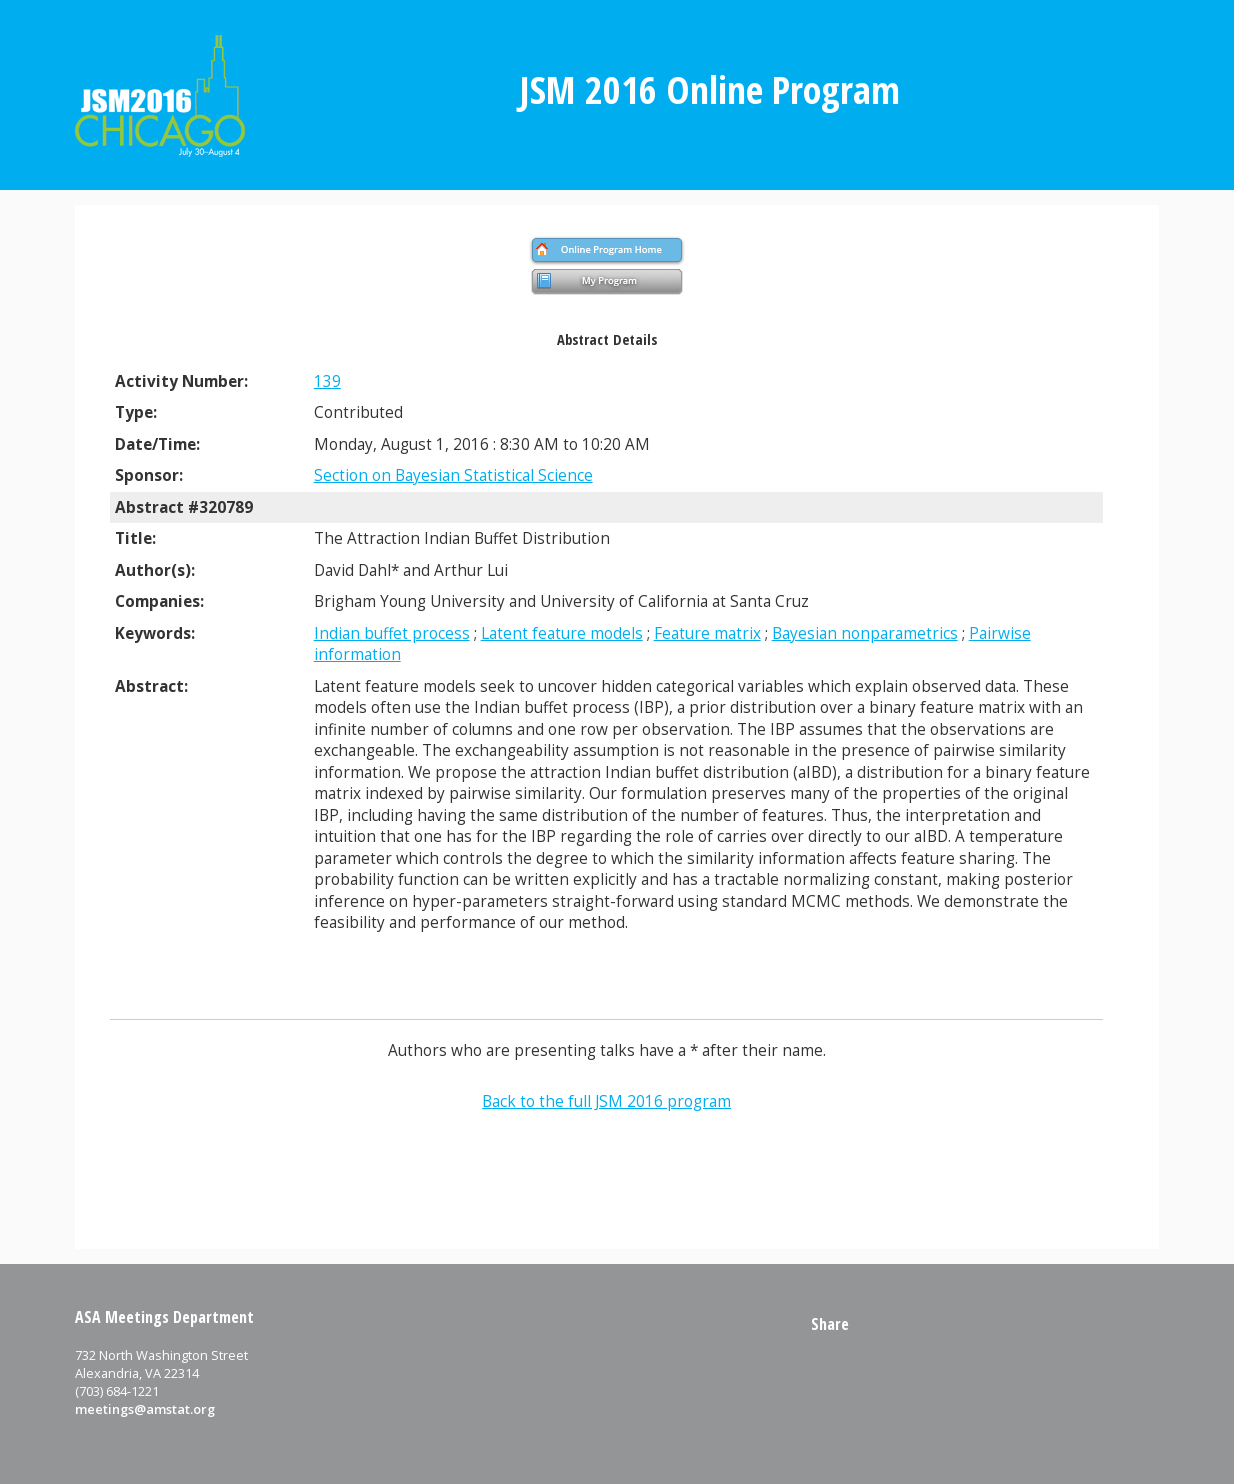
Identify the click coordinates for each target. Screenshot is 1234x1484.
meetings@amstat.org (145, 1409)
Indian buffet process (392, 633)
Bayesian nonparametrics (865, 633)
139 (327, 381)
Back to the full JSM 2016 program (606, 1101)
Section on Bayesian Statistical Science (453, 475)
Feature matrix (707, 633)
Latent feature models (562, 633)
